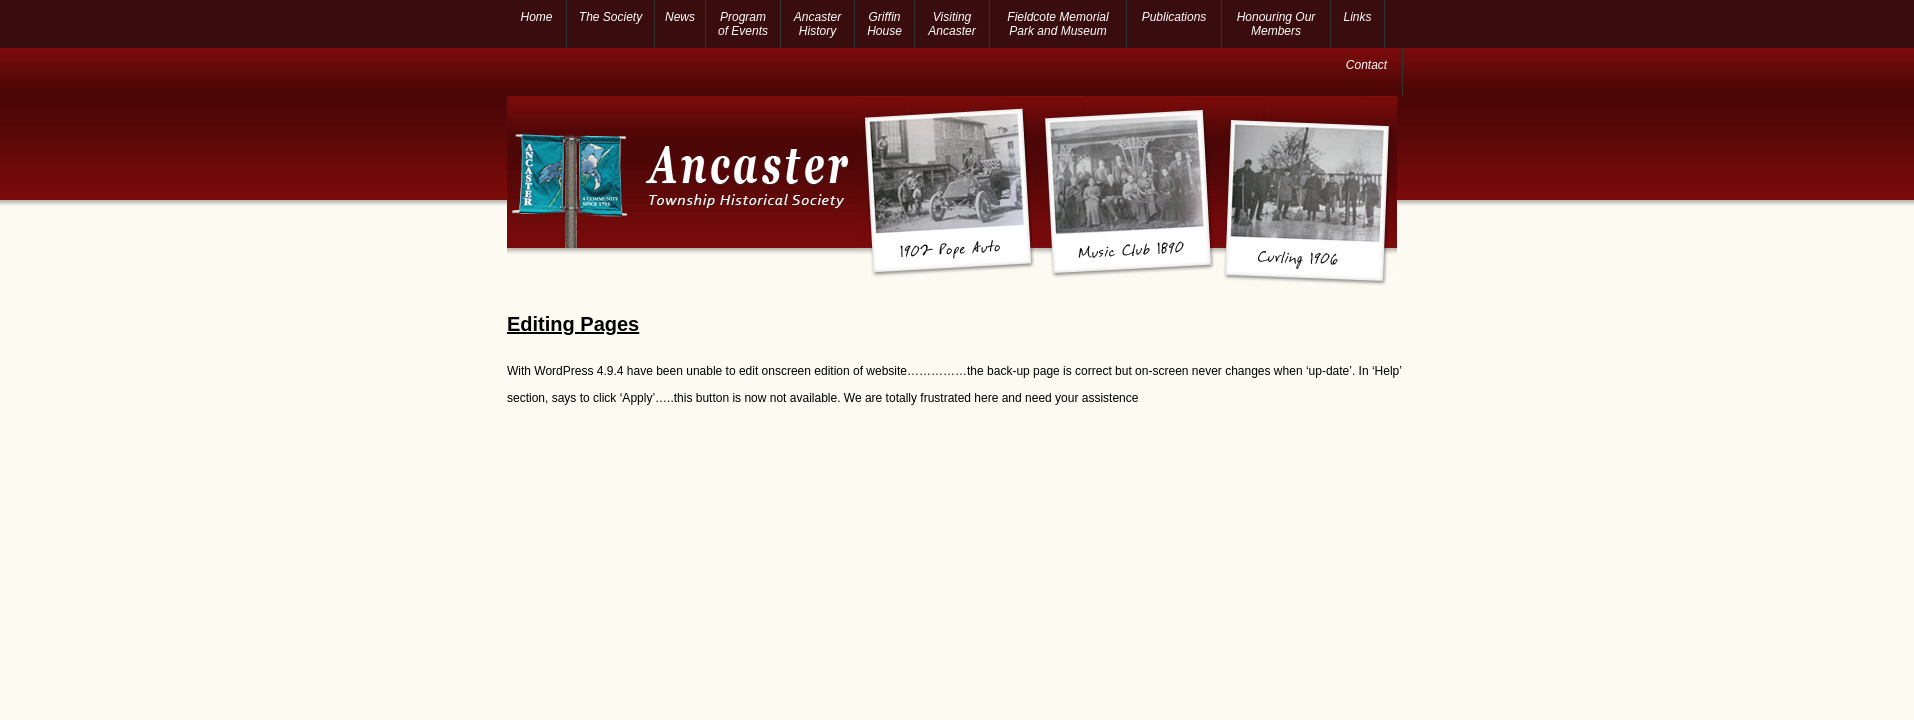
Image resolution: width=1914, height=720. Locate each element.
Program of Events (743, 24)
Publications (1174, 17)
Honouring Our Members (1276, 24)
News (680, 17)
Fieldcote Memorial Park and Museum (1057, 24)
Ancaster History (817, 24)
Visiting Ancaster (951, 24)
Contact (1366, 65)
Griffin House (884, 24)
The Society (610, 17)
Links (1358, 17)
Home (536, 17)
